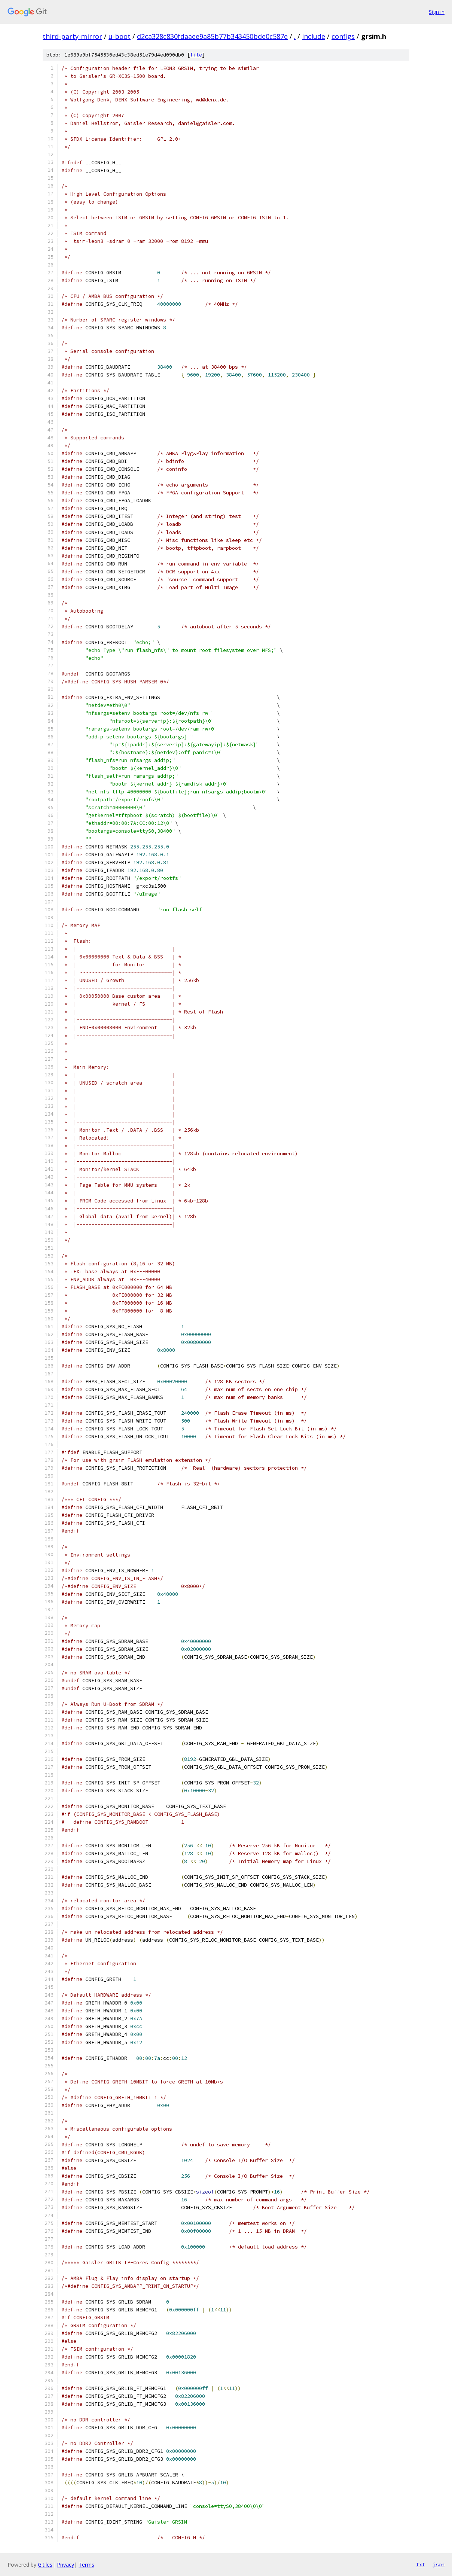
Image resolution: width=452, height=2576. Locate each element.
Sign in (437, 11)
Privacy (65, 2564)
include (313, 36)
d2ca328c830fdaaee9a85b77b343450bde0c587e (212, 36)
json (439, 2564)
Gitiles (45, 2564)
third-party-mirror (72, 36)
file (196, 55)
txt (420, 2564)
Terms (86, 2564)
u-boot (120, 36)
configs (343, 36)
